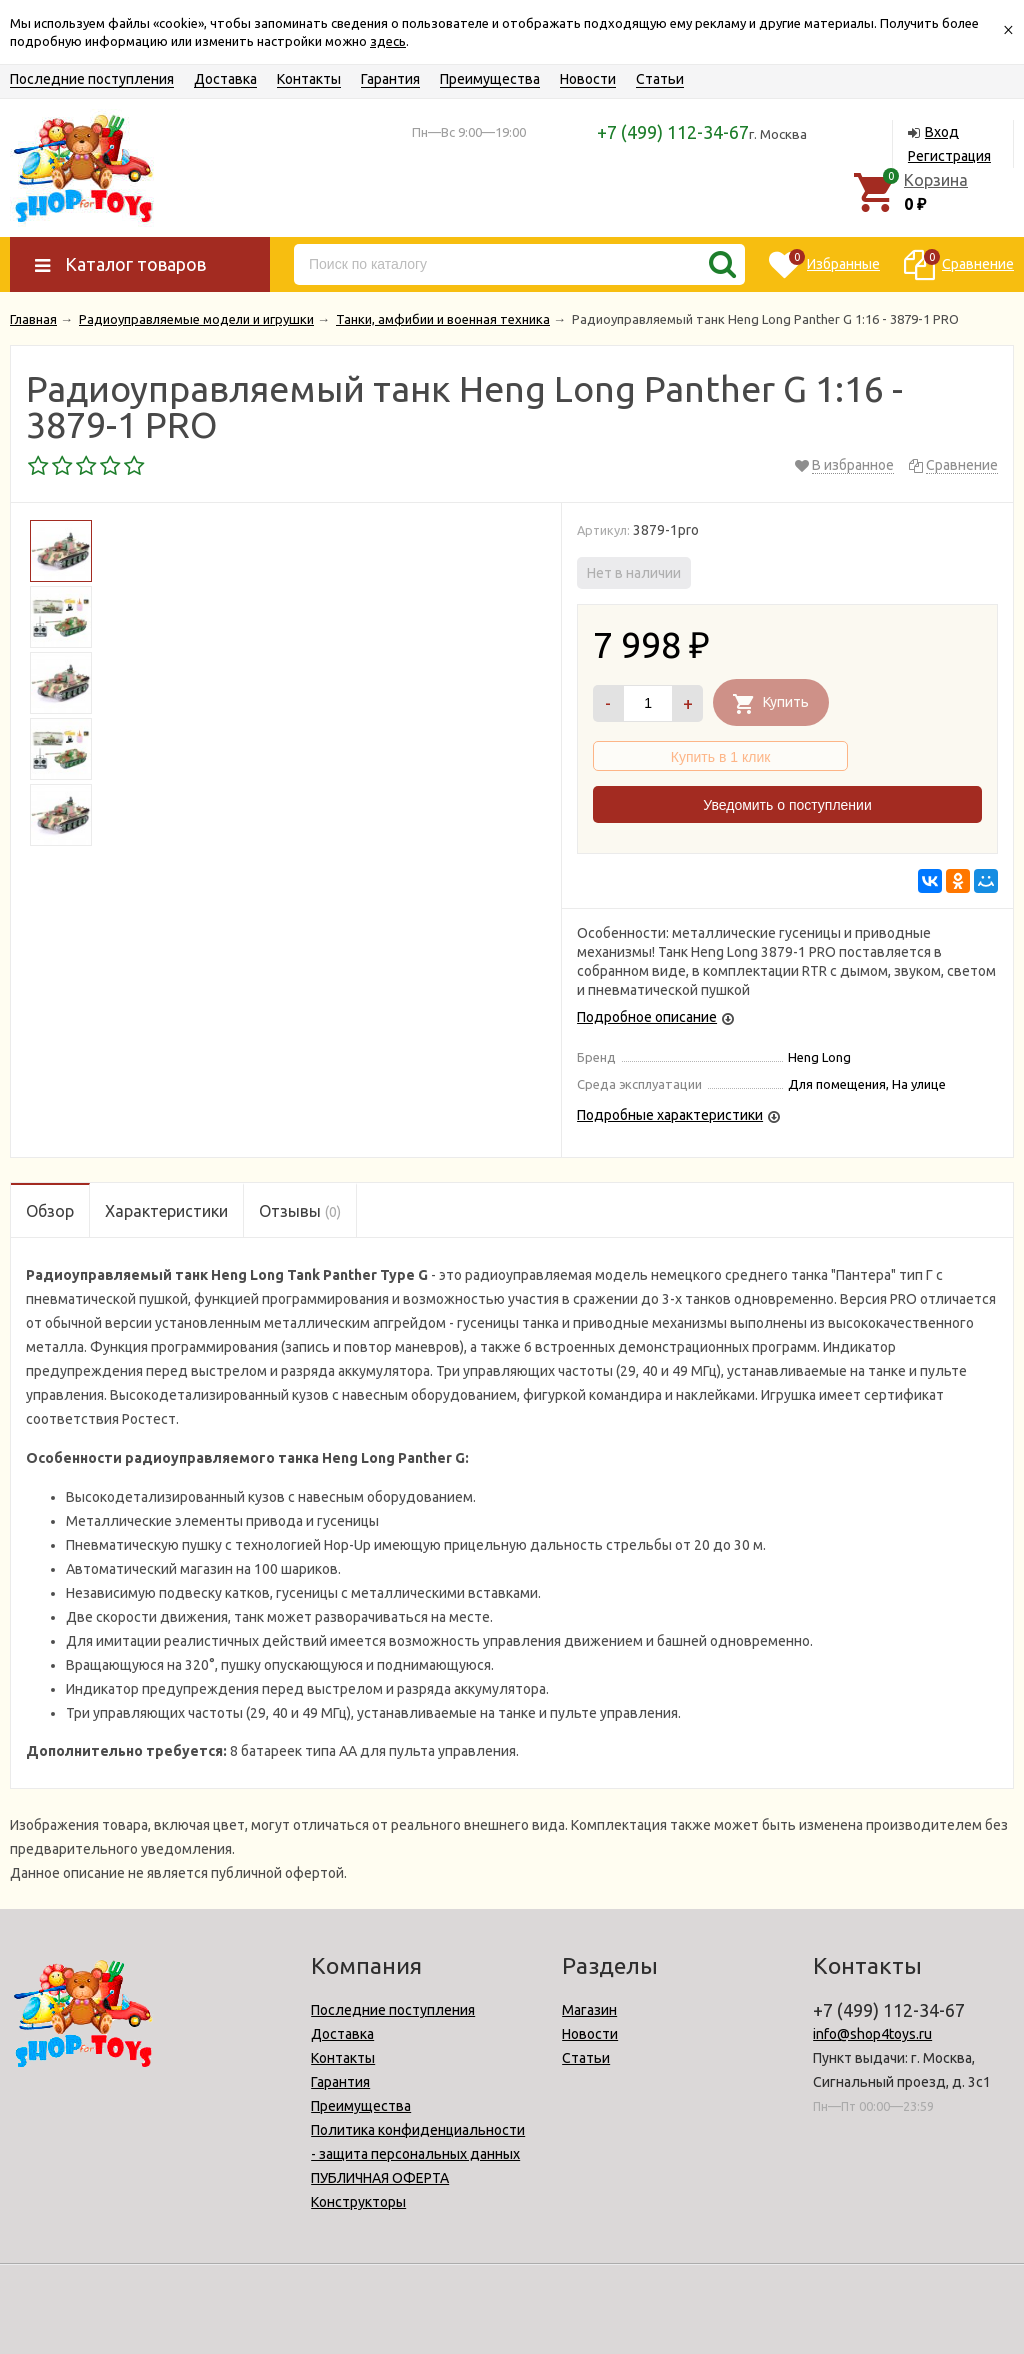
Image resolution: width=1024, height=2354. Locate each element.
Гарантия (390, 79)
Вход (942, 132)
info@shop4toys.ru (872, 2034)
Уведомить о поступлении (787, 805)
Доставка (225, 79)
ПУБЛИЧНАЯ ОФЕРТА (380, 2178)
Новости (588, 79)
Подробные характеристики (670, 1115)
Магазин (589, 2010)
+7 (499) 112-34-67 (673, 132)
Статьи (660, 79)
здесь (388, 41)
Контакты (309, 79)
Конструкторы (358, 2202)
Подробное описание (647, 1017)
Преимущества (490, 79)
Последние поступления (92, 79)
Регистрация (949, 156)
